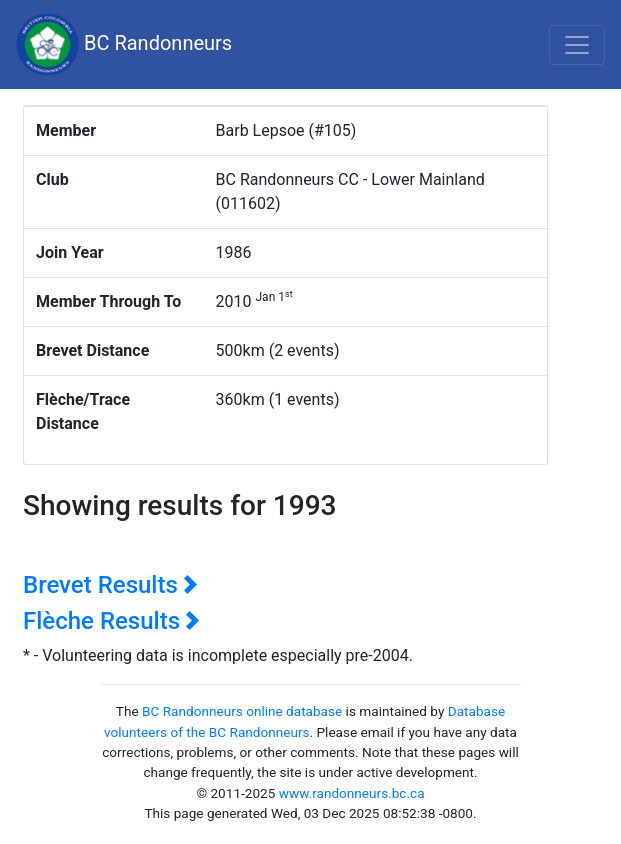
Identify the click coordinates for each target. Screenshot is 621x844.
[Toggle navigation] (577, 45)
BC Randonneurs (124, 44)
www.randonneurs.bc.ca (352, 793)
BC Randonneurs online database (242, 711)
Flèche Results (111, 621)
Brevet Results (110, 585)
